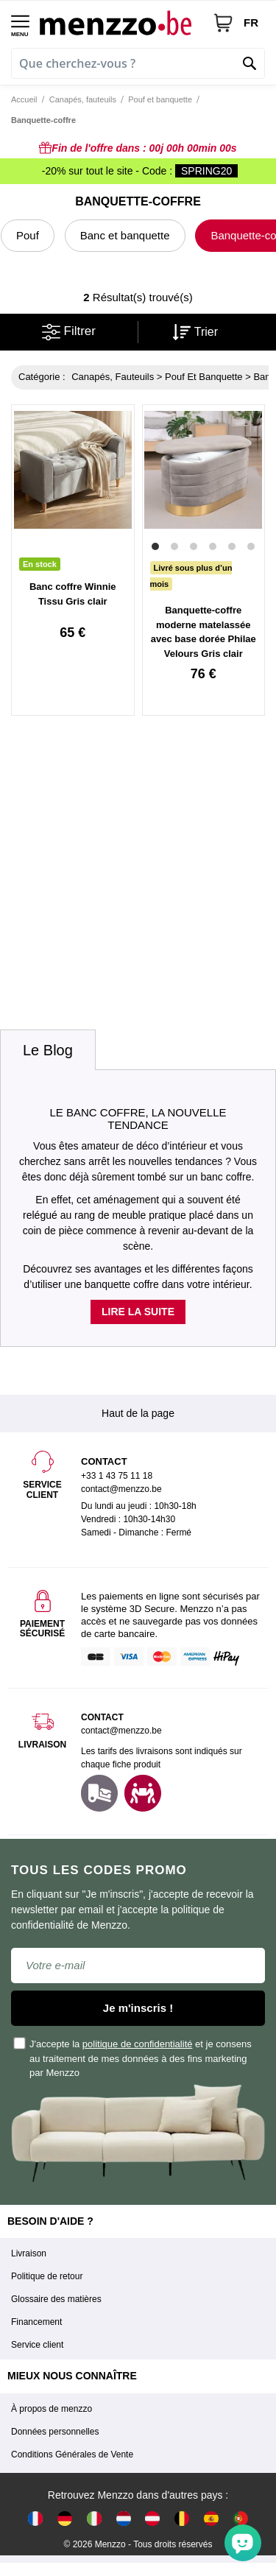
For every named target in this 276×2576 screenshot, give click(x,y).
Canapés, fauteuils (82, 99)
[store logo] (120, 22)
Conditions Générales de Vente (72, 2454)
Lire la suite (138, 1311)
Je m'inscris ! (138, 2008)
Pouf (27, 235)
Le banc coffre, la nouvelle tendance (137, 1118)
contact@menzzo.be (121, 1730)
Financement (36, 2322)
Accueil (24, 99)
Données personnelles (55, 2432)
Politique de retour (46, 2276)
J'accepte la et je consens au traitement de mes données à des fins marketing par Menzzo (133, 2058)
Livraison (28, 2253)
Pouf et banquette (160, 99)
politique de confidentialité (137, 2043)
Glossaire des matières (56, 2299)
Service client (37, 2345)
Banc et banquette (125, 235)
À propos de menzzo (51, 2409)
